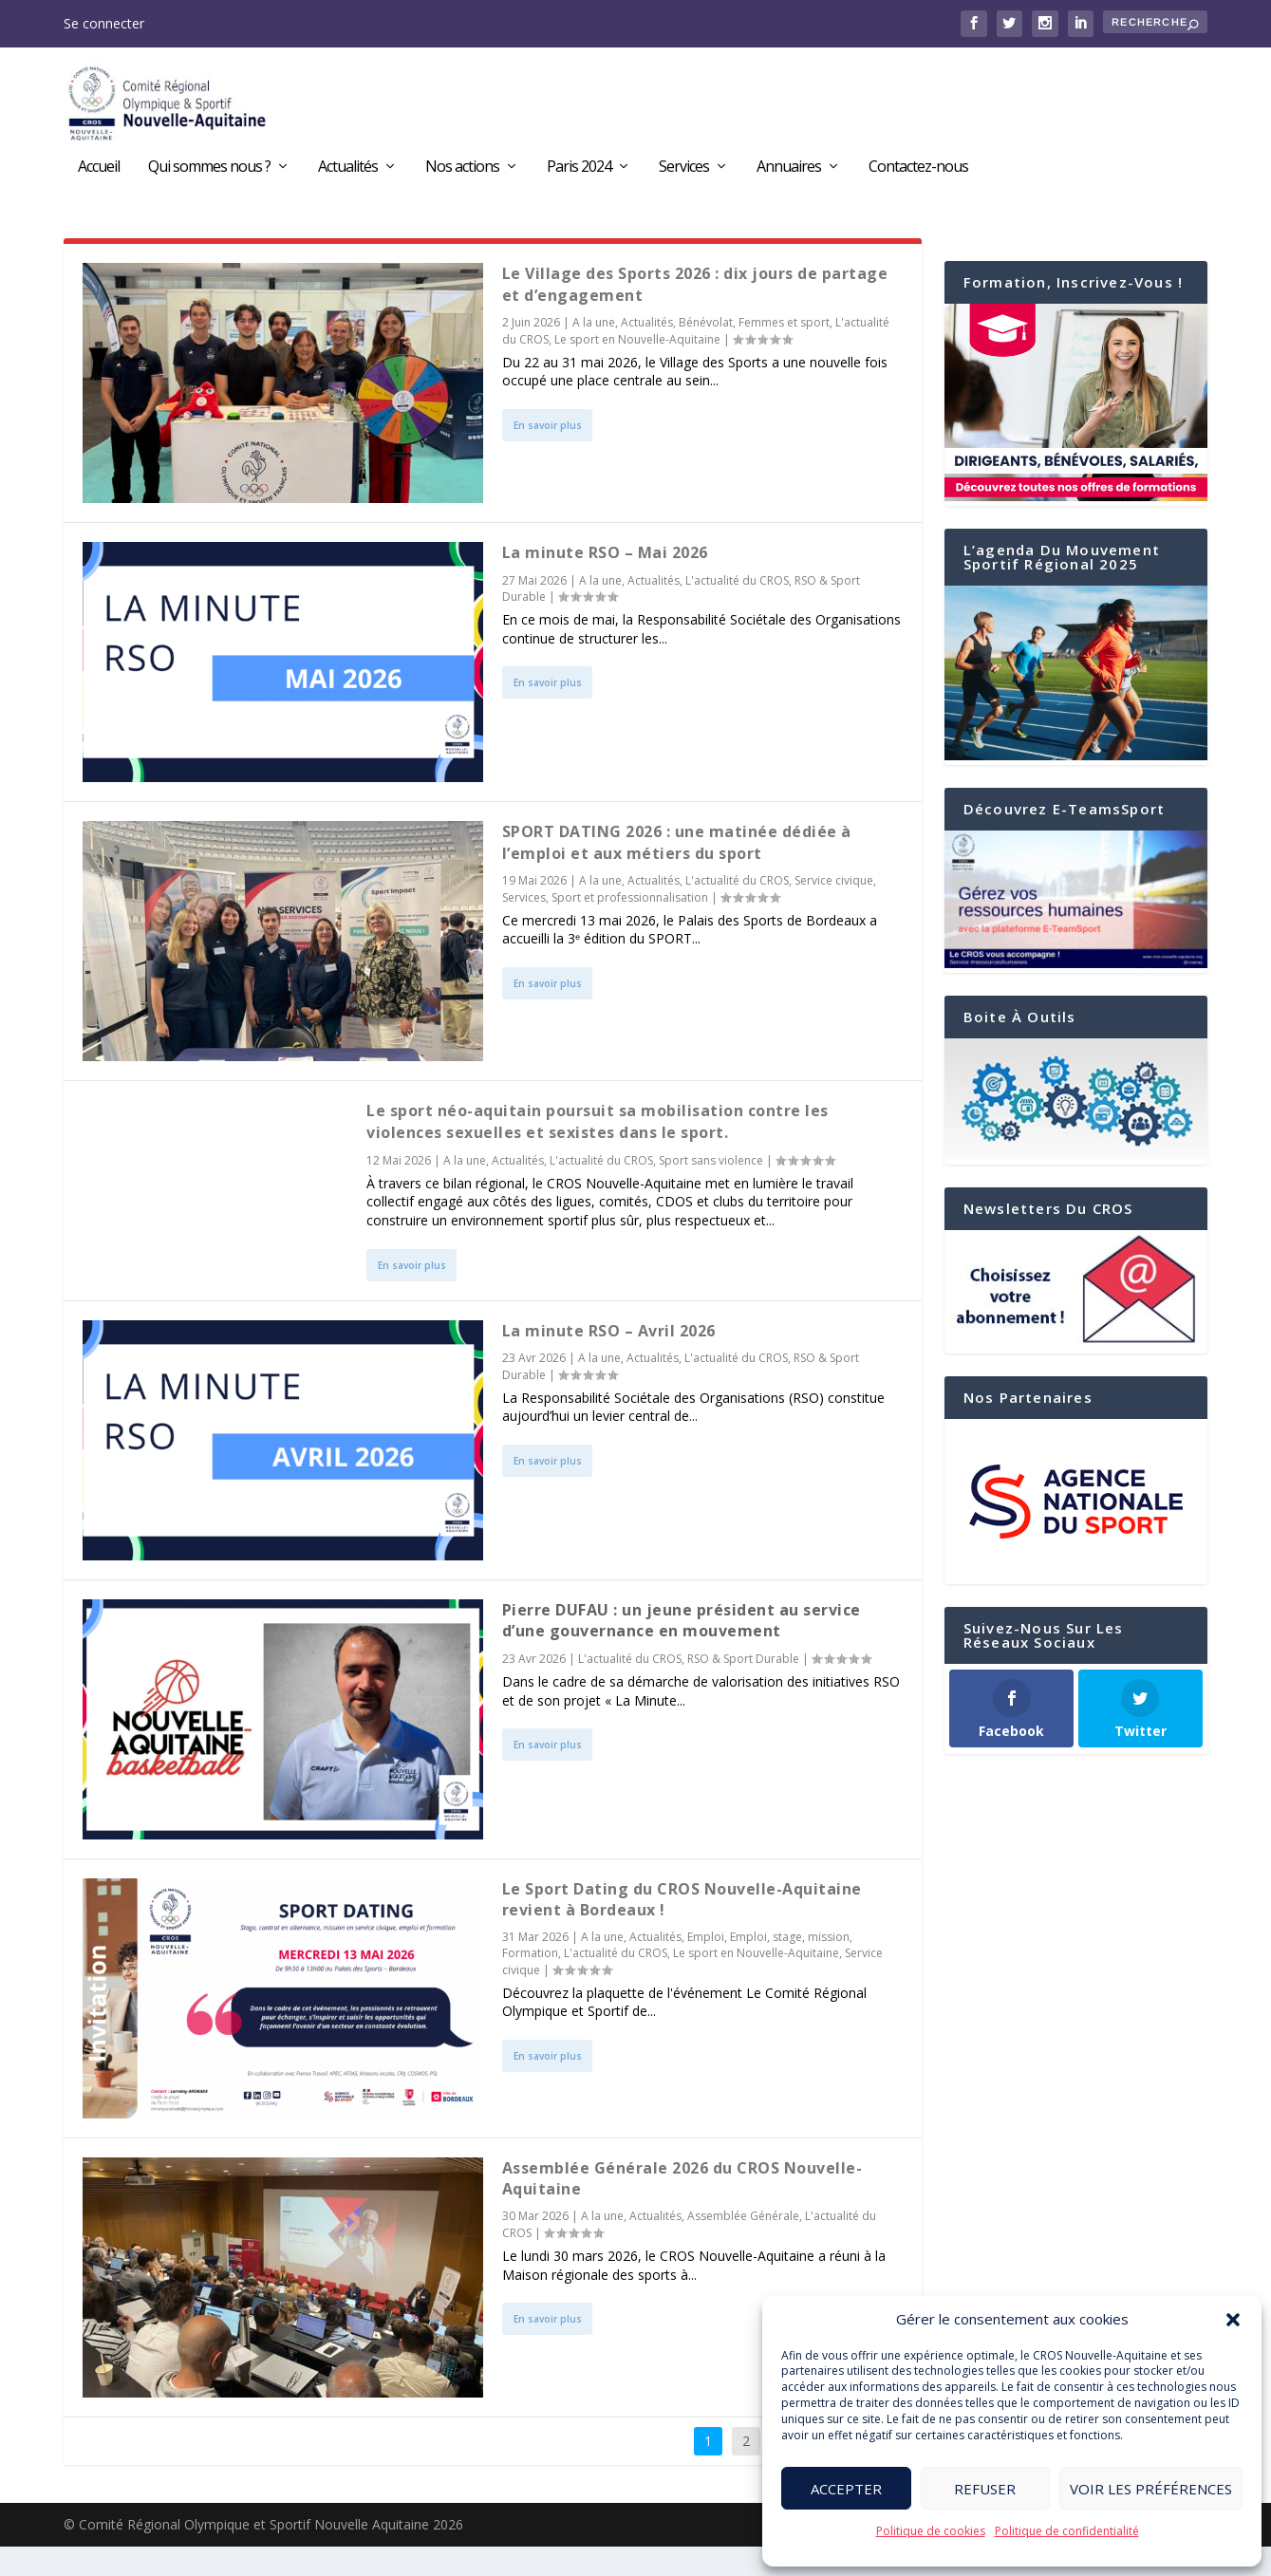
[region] (1075, 1532)
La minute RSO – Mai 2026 (605, 582)
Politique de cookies (930, 2531)
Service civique (833, 910)
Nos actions (462, 173)
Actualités (348, 173)
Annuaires (789, 173)
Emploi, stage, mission (790, 1967)
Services (684, 173)
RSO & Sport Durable (743, 1689)
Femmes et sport (784, 352)
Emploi (705, 1967)
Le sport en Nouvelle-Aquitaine (637, 369)
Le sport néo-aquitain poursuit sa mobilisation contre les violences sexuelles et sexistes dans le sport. (597, 1151)
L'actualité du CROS (737, 610)
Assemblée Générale (743, 2246)
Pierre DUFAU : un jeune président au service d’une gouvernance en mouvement (681, 1650)
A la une (593, 352)
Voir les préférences (1151, 2488)
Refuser (985, 2488)
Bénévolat (706, 352)
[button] (1233, 2319)
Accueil (99, 173)
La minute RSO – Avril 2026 (609, 1360)
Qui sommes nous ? (209, 173)
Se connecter (104, 23)
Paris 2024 (579, 173)
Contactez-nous (918, 173)
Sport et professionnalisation (629, 927)
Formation (530, 1983)
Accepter (846, 2488)
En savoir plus (548, 454)
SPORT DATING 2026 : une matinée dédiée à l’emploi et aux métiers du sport (676, 872)
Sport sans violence (711, 1190)
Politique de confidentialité (1067, 2531)
